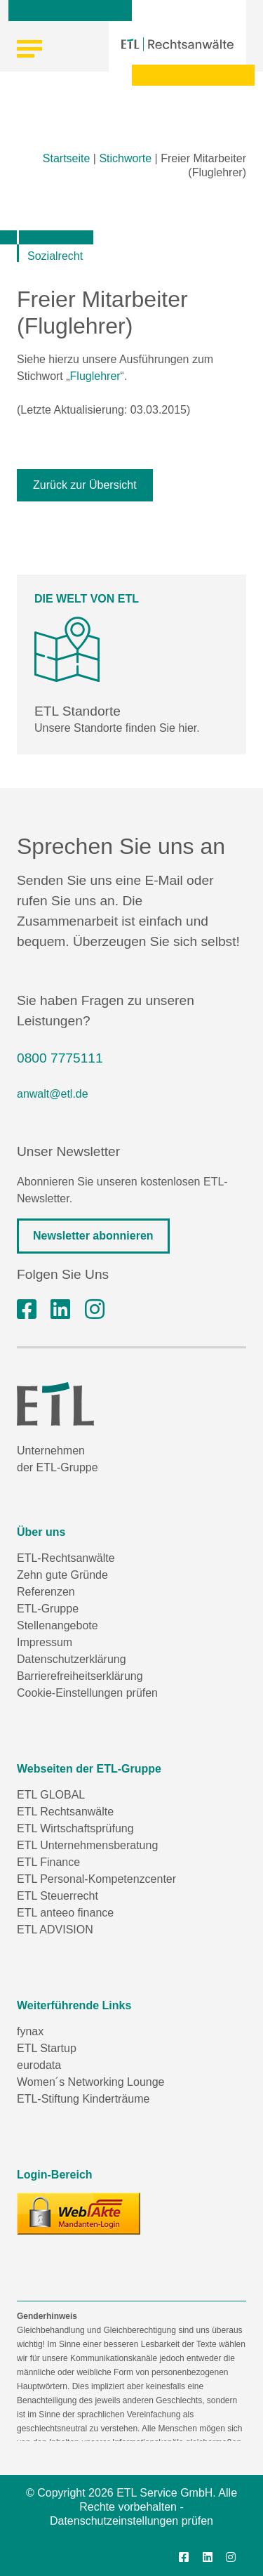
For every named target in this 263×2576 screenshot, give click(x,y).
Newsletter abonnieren (93, 1236)
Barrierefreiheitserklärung (80, 1676)
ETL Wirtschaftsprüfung (75, 1828)
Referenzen (46, 1592)
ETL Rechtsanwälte (65, 1812)
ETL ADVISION (55, 1930)
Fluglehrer (95, 376)
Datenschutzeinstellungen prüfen (131, 2521)
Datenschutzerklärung (71, 1659)
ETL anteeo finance (65, 1913)
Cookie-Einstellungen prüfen (87, 1693)
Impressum (44, 1642)
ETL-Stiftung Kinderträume (83, 2099)
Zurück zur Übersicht (85, 485)
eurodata (39, 2065)
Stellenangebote (57, 1625)
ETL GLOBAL (51, 1795)
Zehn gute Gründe (62, 1575)
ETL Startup (46, 2048)
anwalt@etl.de (52, 1094)
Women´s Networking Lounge (90, 2082)
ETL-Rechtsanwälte (66, 1558)
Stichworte (125, 158)
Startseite (66, 158)
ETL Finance (48, 1862)
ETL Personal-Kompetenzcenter (96, 1879)
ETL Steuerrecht (57, 1896)
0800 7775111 (60, 1058)
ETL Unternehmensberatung (87, 1845)
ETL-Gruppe (48, 1609)
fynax (30, 2031)
